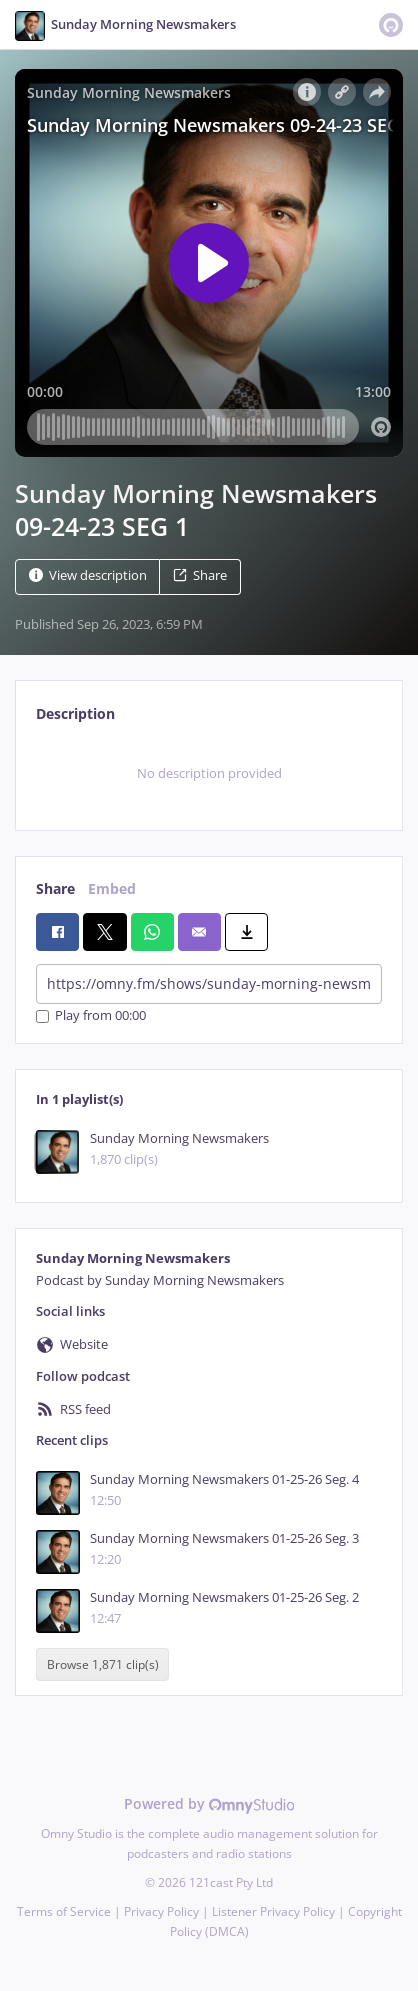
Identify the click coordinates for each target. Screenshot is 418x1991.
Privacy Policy (161, 1911)
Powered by (209, 1803)
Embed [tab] (112, 888)
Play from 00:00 (91, 1016)
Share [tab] (55, 888)
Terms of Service (64, 1911)
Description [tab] (75, 713)
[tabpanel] (209, 774)
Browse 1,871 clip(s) (103, 1664)
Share (200, 575)
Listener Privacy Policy (273, 1911)
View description (88, 575)
